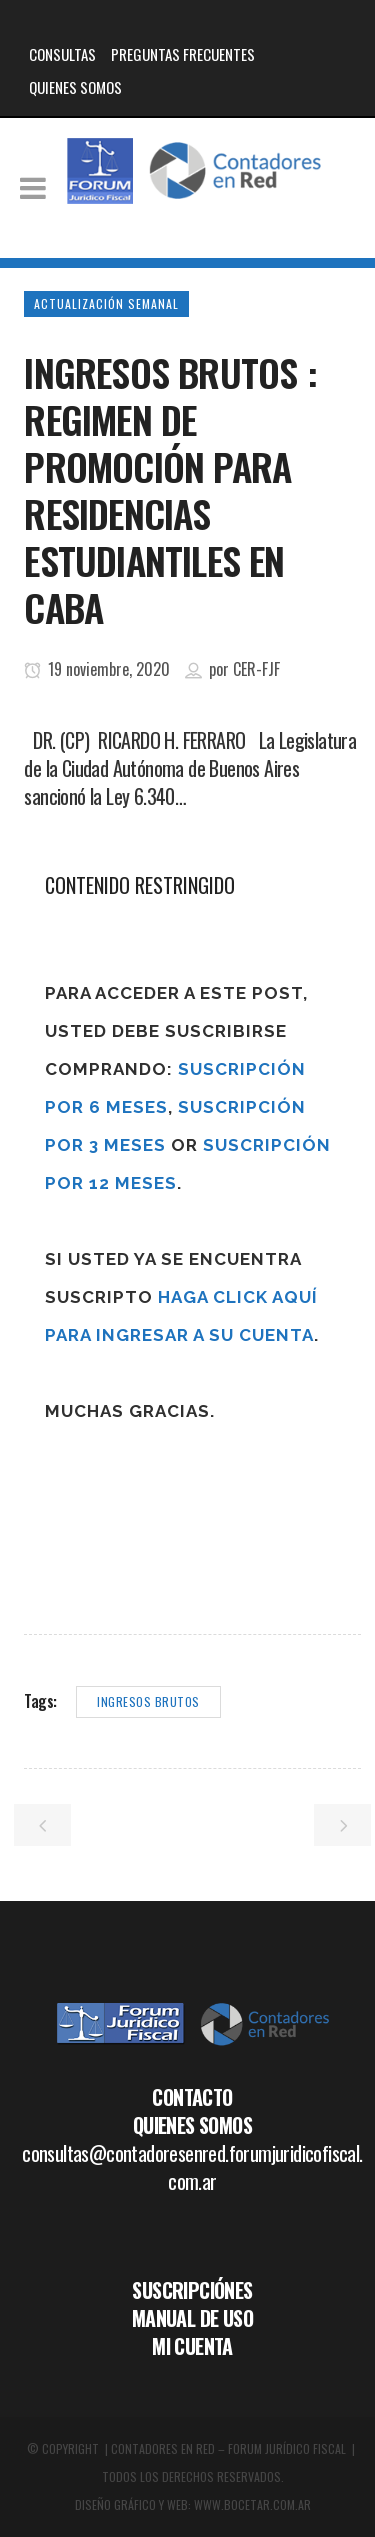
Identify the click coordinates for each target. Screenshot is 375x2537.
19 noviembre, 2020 (97, 669)
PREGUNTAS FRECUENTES (183, 54)
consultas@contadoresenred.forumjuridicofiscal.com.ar (192, 2167)
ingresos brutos (148, 1701)
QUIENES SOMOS (75, 87)
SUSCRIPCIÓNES (192, 2290)
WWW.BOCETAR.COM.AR (252, 2504)
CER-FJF (256, 669)
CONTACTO (192, 2097)
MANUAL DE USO (192, 2318)
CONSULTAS (62, 54)
